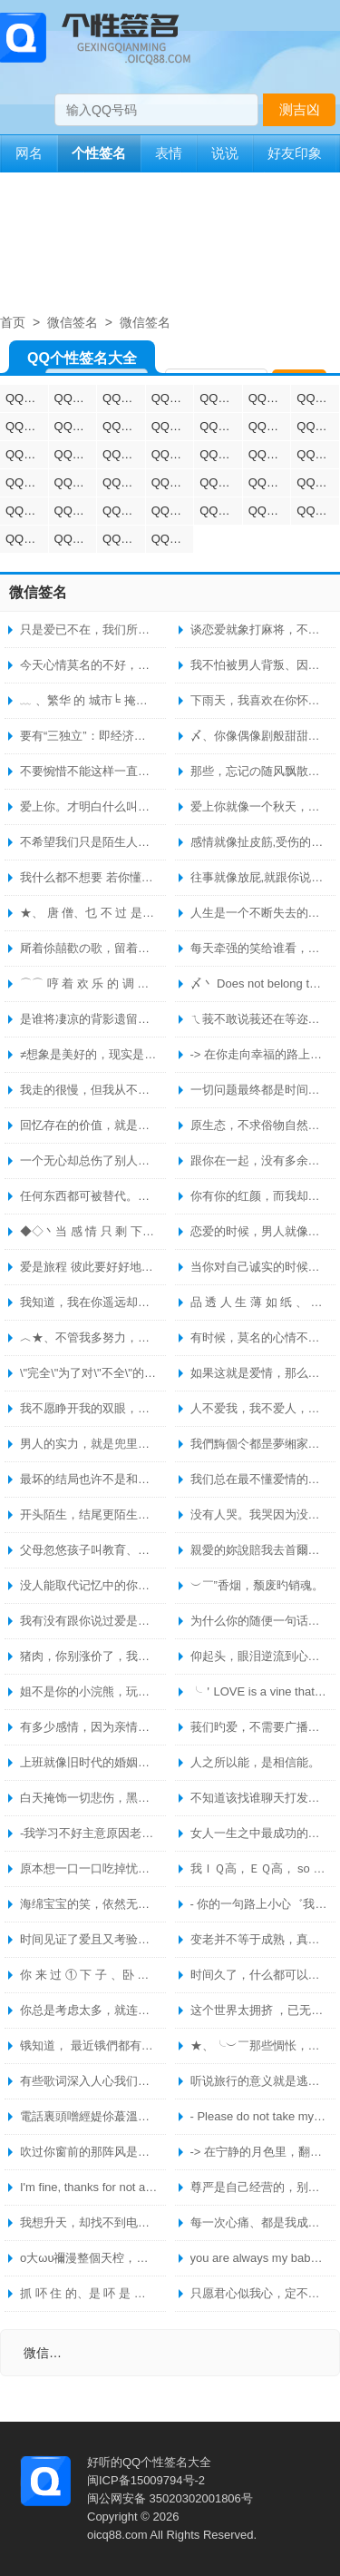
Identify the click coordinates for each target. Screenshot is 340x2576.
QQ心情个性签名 (269, 398)
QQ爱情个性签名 (75, 426)
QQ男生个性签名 (172, 454)
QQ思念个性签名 (269, 510)
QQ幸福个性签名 (220, 426)
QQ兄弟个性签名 (317, 426)
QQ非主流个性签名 (269, 454)
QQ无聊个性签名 (220, 510)
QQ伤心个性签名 (317, 454)
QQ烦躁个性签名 (123, 510)
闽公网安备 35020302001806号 (170, 2498)
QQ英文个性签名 (26, 454)
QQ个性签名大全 (82, 361)
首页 (12, 322)
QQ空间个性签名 (123, 539)
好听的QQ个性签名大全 (149, 2462)
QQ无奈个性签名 (220, 482)
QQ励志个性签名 (220, 398)
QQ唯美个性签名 (123, 482)
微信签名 (72, 322)
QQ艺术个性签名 (317, 398)
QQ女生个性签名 (220, 454)
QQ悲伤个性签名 (75, 454)
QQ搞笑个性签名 (26, 426)
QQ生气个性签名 (26, 539)
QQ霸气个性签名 (123, 454)
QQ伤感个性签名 (75, 398)
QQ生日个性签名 (75, 510)
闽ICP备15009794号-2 (146, 2480)
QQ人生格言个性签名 (75, 482)
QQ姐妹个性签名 (269, 426)
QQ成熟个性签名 (172, 539)
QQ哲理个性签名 (172, 426)
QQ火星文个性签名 (269, 482)
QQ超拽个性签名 (123, 398)
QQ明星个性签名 (317, 482)
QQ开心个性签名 (75, 539)
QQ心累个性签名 (26, 510)
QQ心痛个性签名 (317, 510)
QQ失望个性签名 (172, 510)
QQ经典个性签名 (172, 398)
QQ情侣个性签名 (26, 398)
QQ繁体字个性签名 (123, 426)
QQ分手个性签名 (26, 482)
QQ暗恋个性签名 (172, 482)
